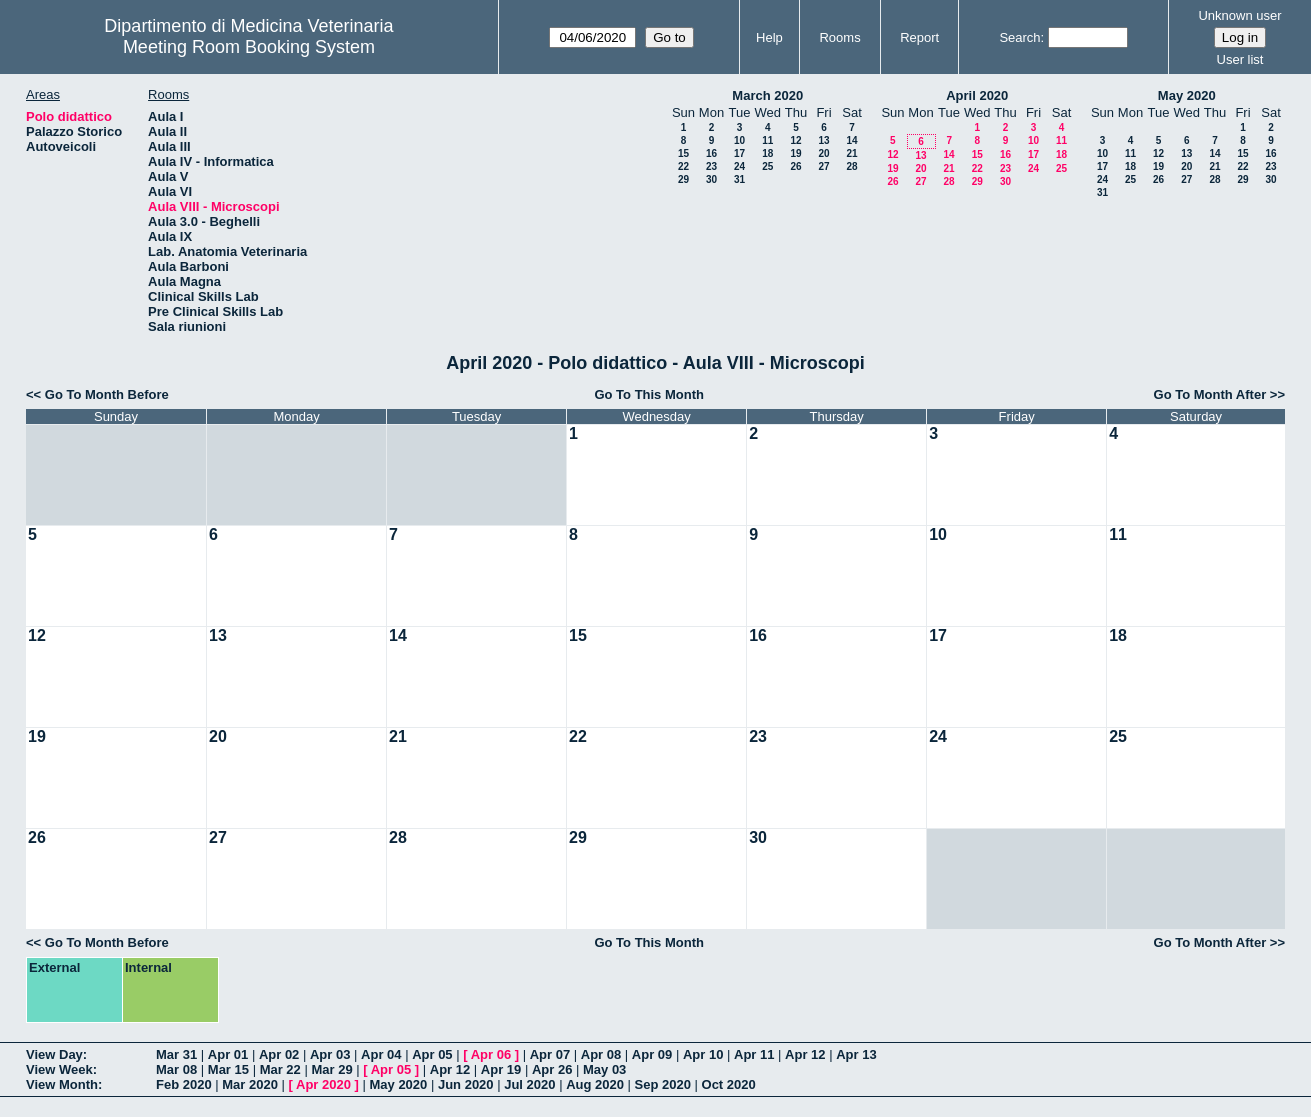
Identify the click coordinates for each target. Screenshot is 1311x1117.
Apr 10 (703, 1054)
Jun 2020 (466, 1084)
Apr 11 (754, 1054)
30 (711, 179)
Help (769, 37)
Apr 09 (652, 1054)
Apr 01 (228, 1054)
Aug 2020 (595, 1084)
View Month (62, 1084)
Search (1019, 37)
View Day (54, 1054)
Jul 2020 (529, 1084)
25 (767, 166)
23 (711, 166)
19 (795, 153)
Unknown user (1239, 15)
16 (711, 153)
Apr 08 (601, 1054)
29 (683, 179)
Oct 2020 (729, 1084)
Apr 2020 (323, 1084)
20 (823, 153)
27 (823, 166)
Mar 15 (228, 1069)
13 (823, 140)
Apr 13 (856, 1054)
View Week (59, 1069)
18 (767, 153)
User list (1240, 59)
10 (739, 140)
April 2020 (977, 95)
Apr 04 (381, 1054)
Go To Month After (1210, 394)
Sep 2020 (663, 1084)
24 (739, 166)
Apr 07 (550, 1054)
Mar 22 (280, 1069)
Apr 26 (552, 1069)
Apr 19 (501, 1069)
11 (767, 140)
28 (851, 166)
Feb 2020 (184, 1084)
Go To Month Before (107, 394)
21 (851, 153)
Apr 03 (330, 1054)
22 (683, 166)
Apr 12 (805, 1054)
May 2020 (1187, 95)
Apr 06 (491, 1054)
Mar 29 (331, 1069)
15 (683, 153)
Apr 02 (279, 1054)
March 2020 (767, 95)
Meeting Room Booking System (249, 47)
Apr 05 (432, 1054)
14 (851, 140)
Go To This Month (649, 394)
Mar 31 (176, 1054)
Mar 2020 (250, 1084)
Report (919, 37)
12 (795, 140)
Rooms (839, 37)
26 (795, 166)
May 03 (604, 1069)
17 (739, 153)
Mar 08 (176, 1069)
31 (739, 179)
